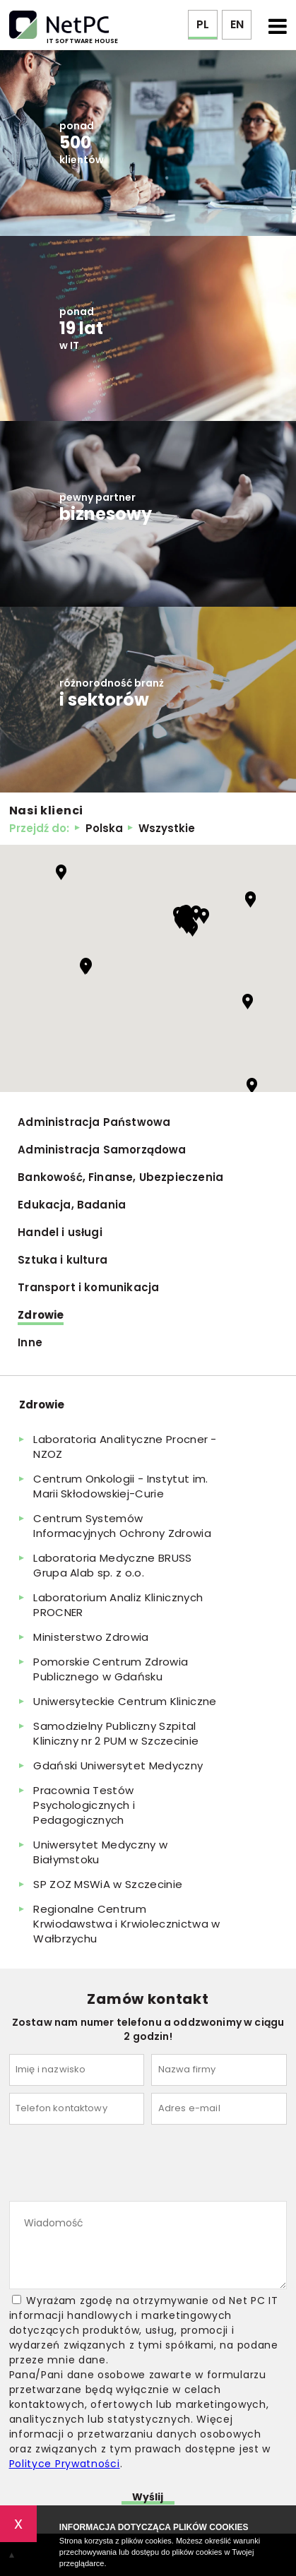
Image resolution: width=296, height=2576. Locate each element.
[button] (61, 872)
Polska (104, 828)
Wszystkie (166, 828)
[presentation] (116, 2166)
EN (237, 24)
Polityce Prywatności (64, 2464)
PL (202, 24)
